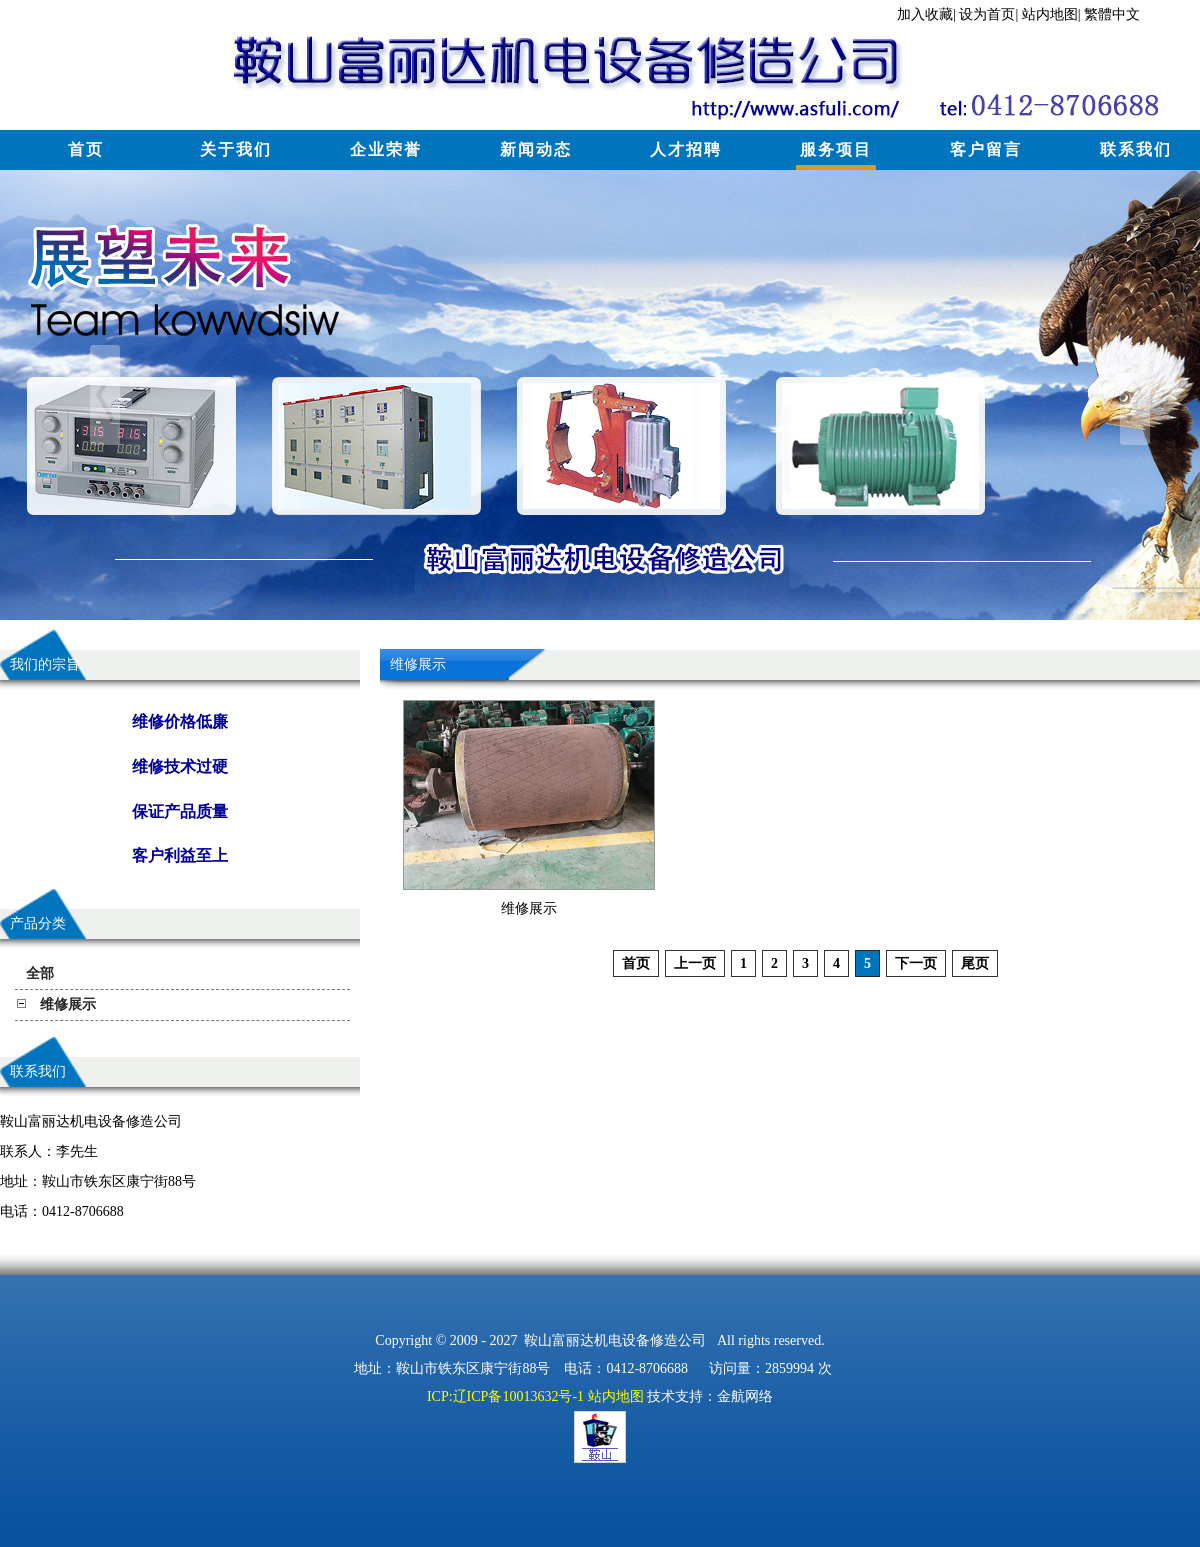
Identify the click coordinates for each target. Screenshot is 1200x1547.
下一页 (916, 963)
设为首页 (987, 14)
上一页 (695, 963)
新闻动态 (536, 149)
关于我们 (236, 149)
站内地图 (1050, 14)
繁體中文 (1112, 14)
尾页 (975, 963)
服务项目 (836, 149)
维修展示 (529, 908)
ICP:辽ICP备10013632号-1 (505, 1396)
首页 (86, 149)
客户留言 (986, 149)
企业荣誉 (386, 149)
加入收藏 (925, 14)
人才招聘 (686, 149)
